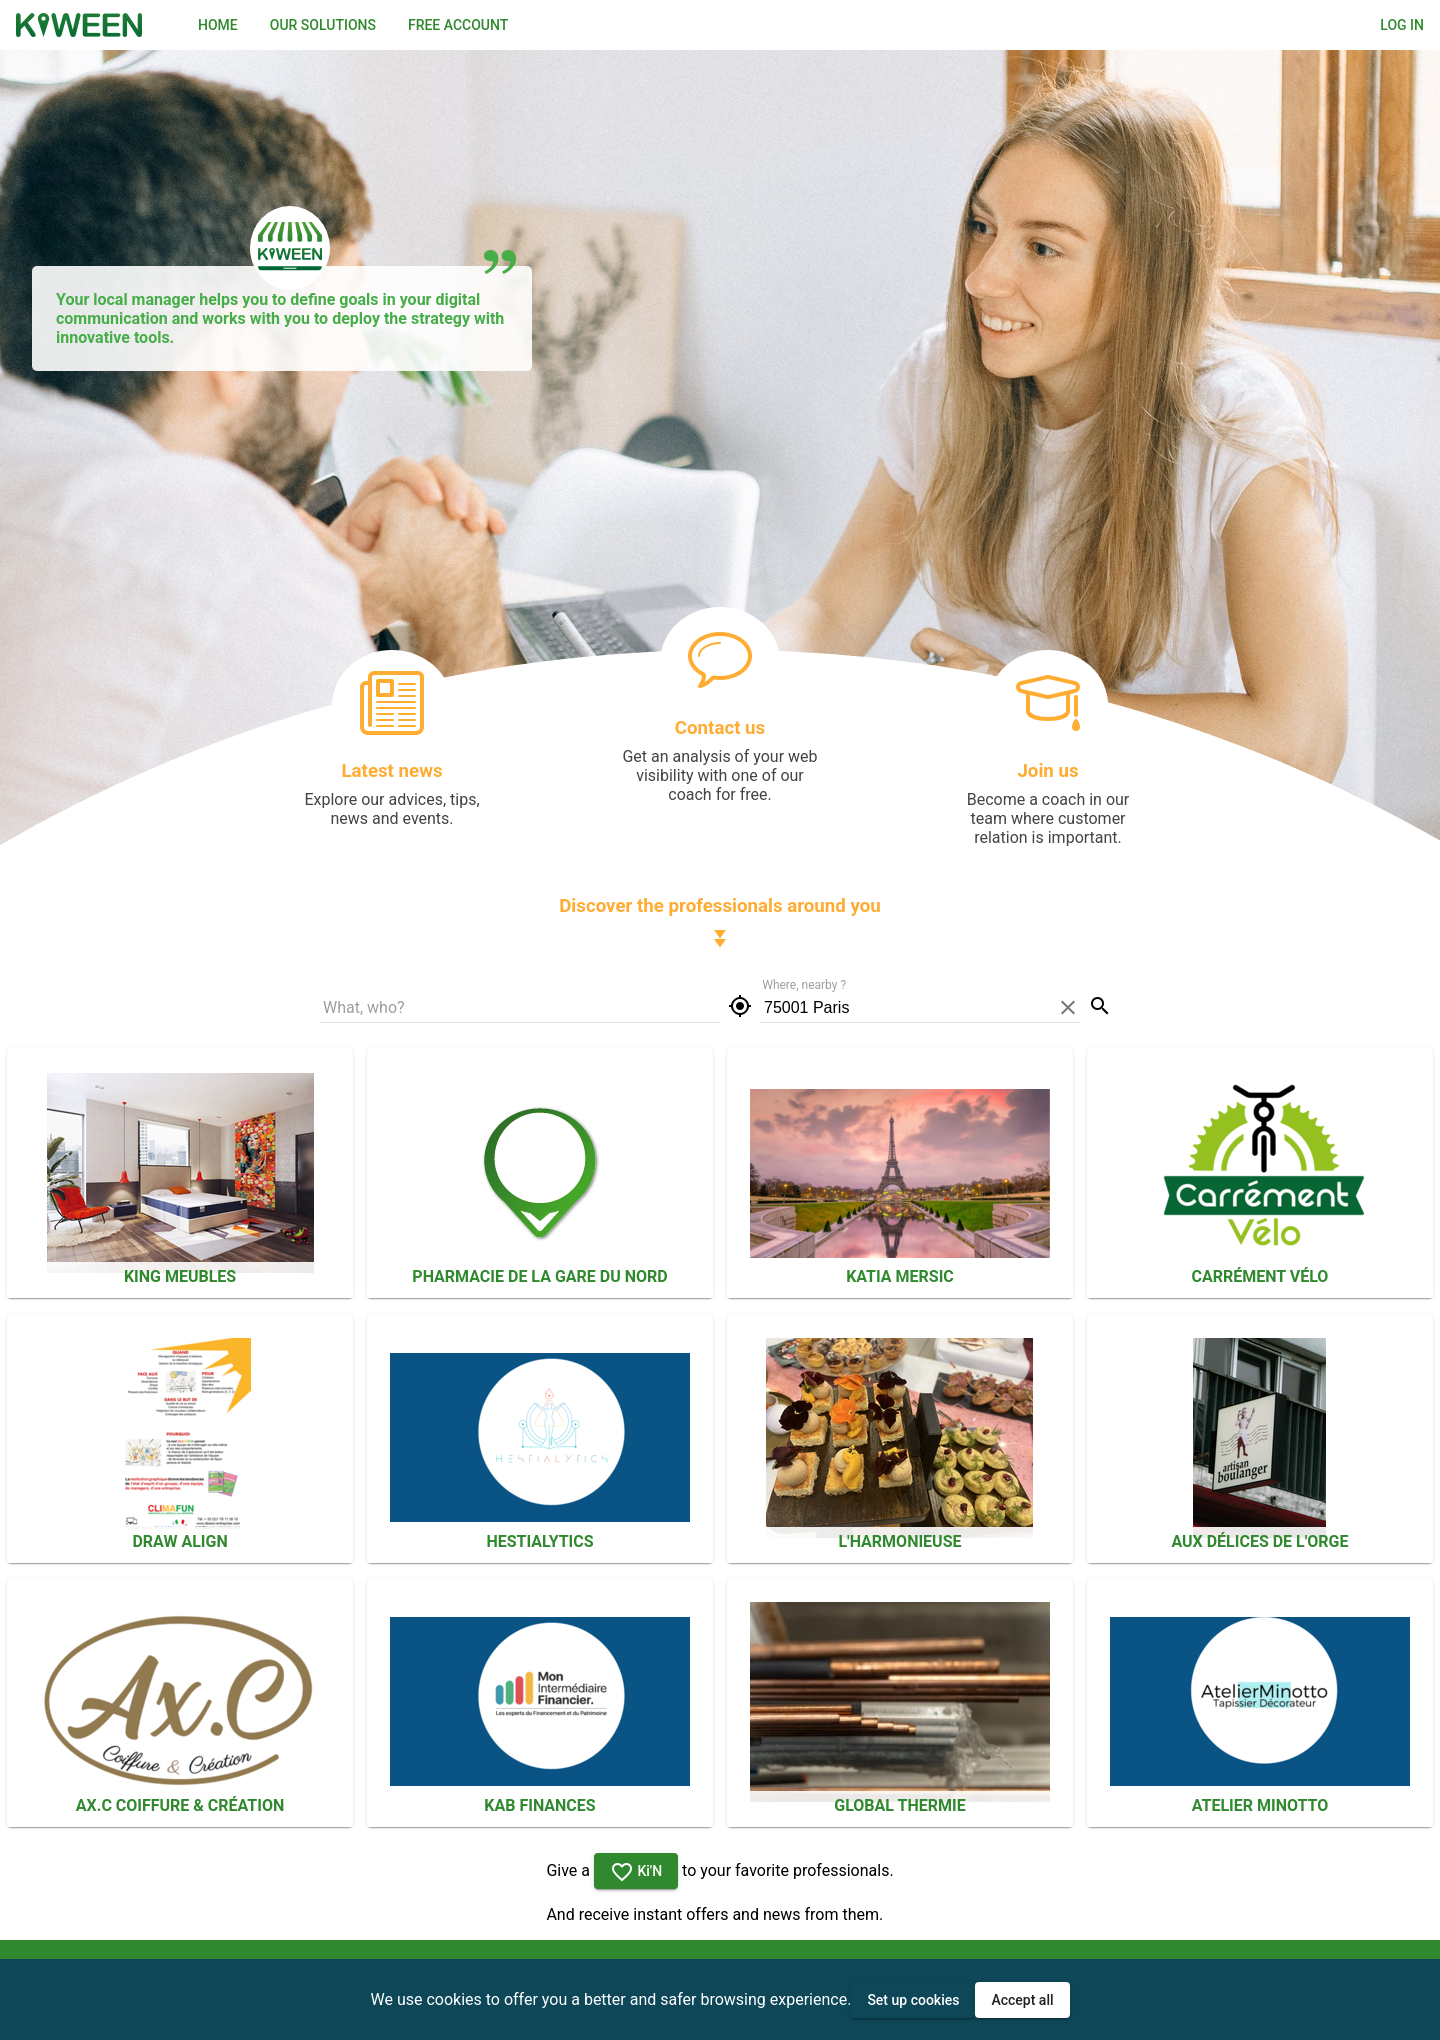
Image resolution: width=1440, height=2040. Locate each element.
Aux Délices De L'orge (1259, 1541)
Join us (1047, 771)
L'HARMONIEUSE (899, 1541)
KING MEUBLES (180, 1276)
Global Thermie (899, 1805)
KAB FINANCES (539, 1805)
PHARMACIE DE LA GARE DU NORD (539, 1276)
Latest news (391, 771)
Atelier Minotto (1260, 1805)
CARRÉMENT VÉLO (1260, 1276)
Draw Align (179, 1541)
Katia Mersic (900, 1276)
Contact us (720, 728)
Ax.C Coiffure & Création (180, 1805)
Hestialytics (539, 1541)
